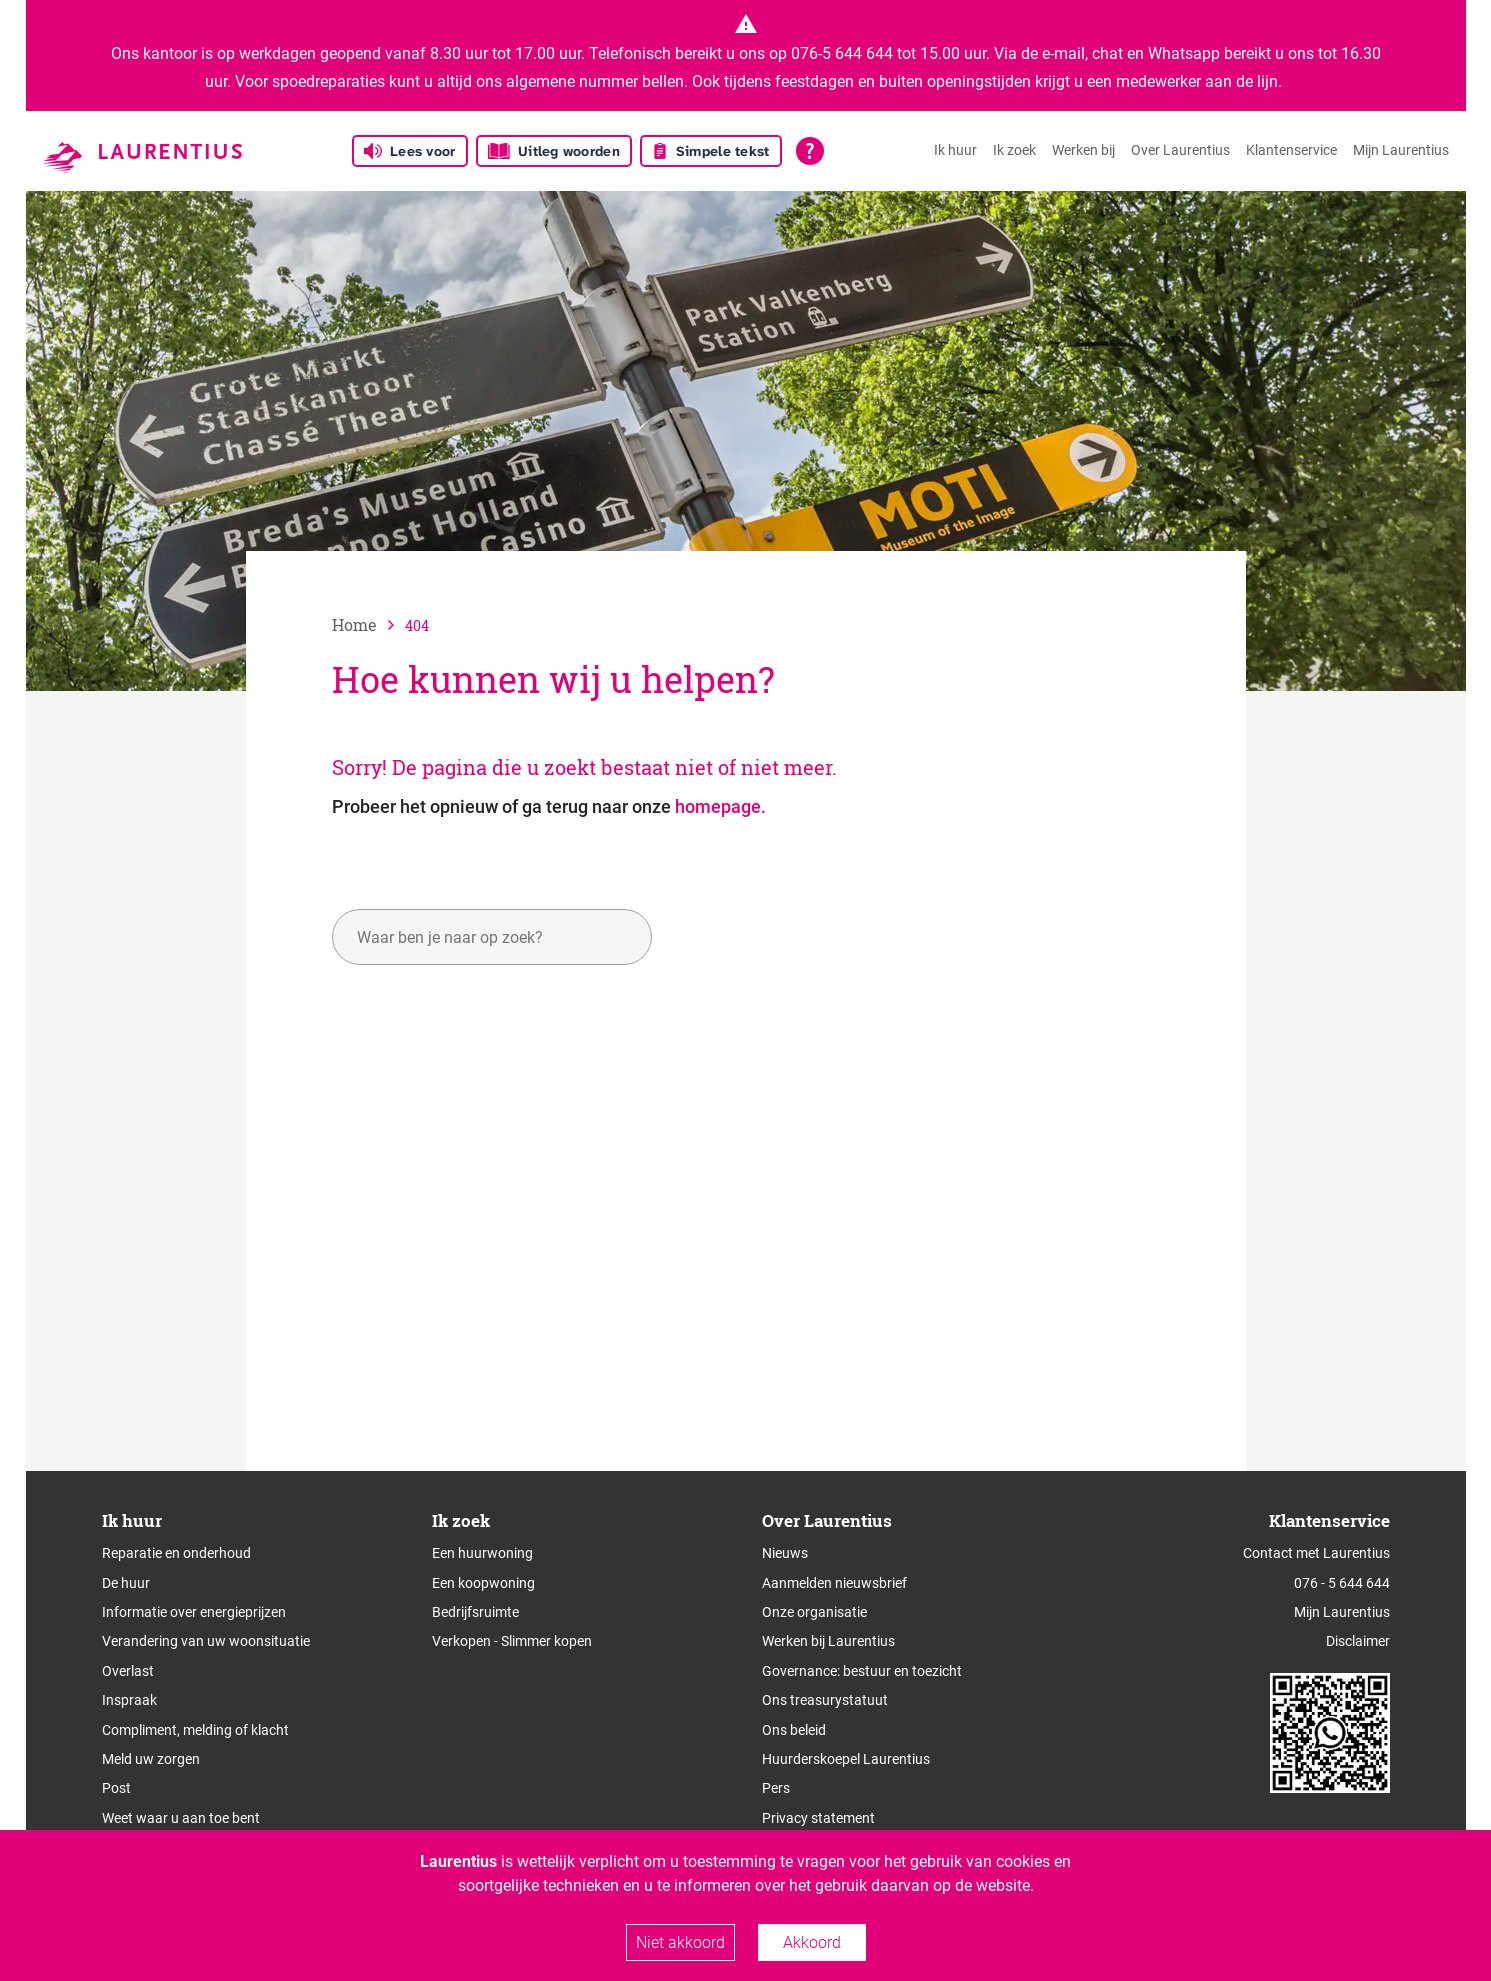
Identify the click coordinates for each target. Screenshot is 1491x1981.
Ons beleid (794, 1730)
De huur (126, 1583)
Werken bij (1083, 150)
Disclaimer (1358, 1641)
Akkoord (812, 1942)
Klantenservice (1291, 150)
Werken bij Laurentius (828, 1641)
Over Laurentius (1180, 150)
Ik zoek (1014, 150)
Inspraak (129, 1700)
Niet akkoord (680, 1942)
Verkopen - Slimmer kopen (512, 1641)
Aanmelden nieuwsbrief (834, 1583)
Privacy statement (818, 1818)
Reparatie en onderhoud (176, 1553)
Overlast (128, 1671)
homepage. (720, 806)
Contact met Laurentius (1316, 1553)
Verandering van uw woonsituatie (206, 1641)
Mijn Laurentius (1401, 150)
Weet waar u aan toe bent (181, 1818)
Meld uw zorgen (151, 1759)
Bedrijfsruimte (475, 1612)
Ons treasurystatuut (825, 1700)
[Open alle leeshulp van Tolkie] (810, 151)
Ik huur (955, 150)
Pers (776, 1788)
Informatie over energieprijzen (194, 1612)
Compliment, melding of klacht (195, 1730)
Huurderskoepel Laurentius (846, 1759)
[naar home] (368, 624)
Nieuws (785, 1553)
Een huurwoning (482, 1553)
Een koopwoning (483, 1583)
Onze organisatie (814, 1612)
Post (116, 1788)
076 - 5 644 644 (1342, 1583)
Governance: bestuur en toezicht (862, 1671)
